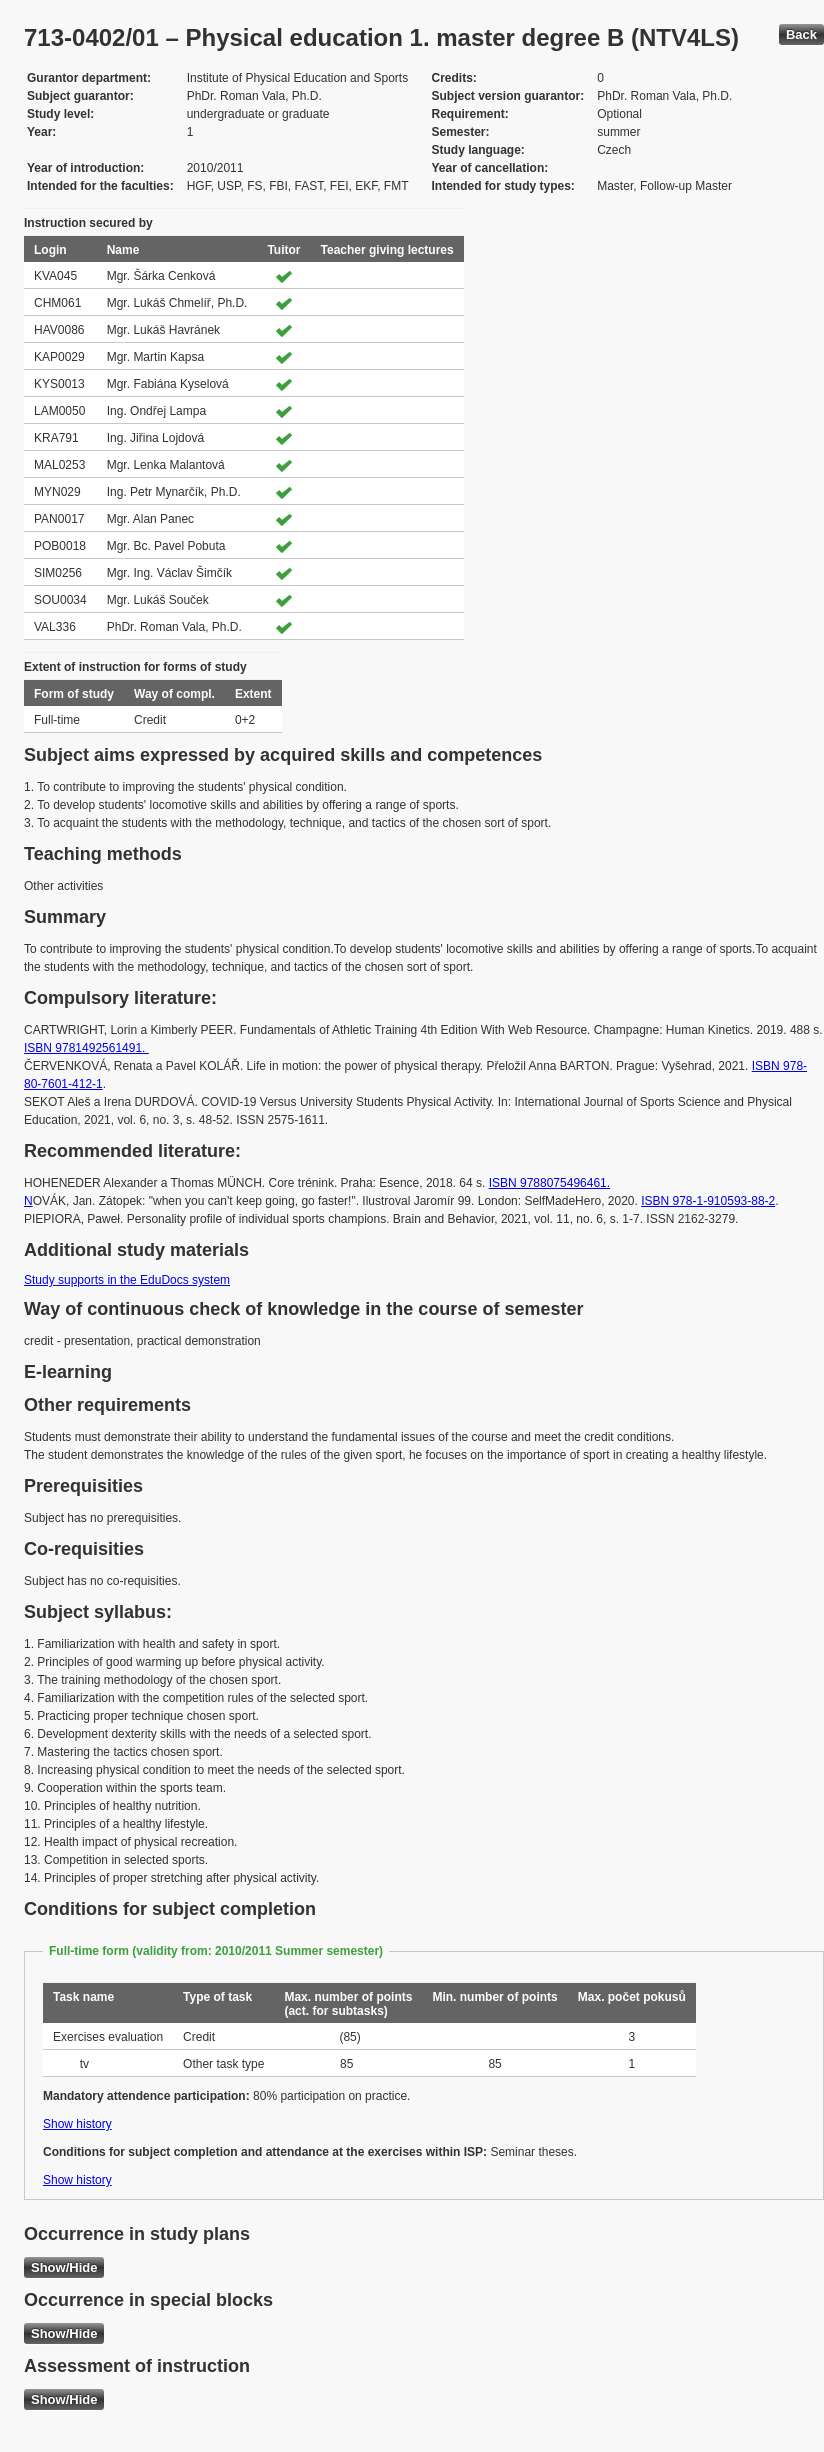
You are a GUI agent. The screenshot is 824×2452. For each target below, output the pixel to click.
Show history (77, 2124)
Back (801, 34)
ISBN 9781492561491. (86, 1048)
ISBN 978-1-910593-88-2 (708, 1201)
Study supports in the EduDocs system (127, 1280)
